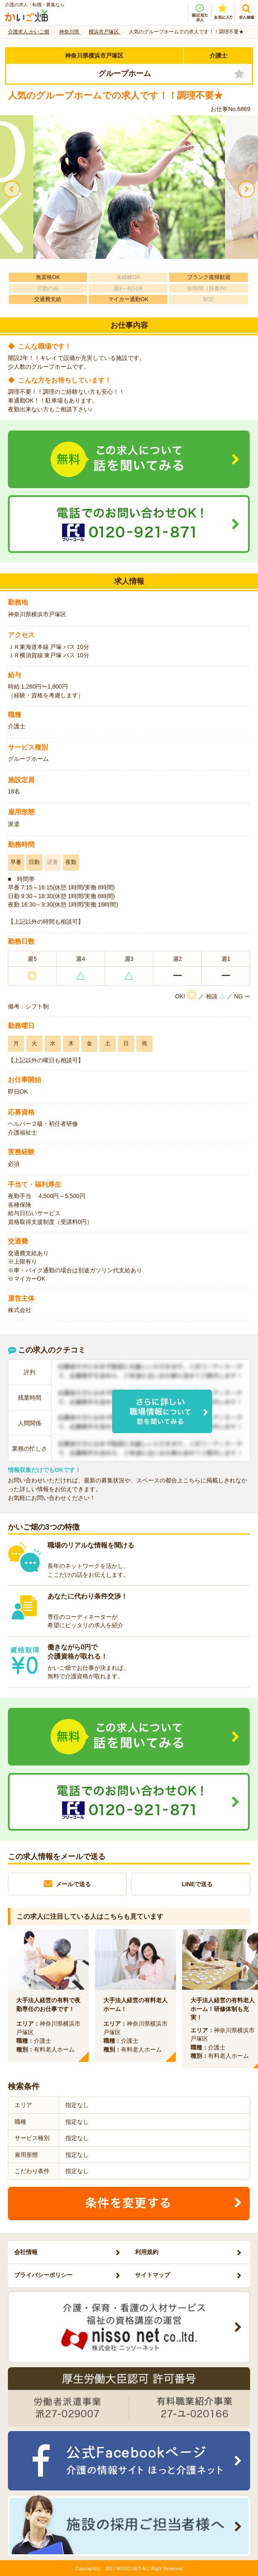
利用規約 (146, 2252)
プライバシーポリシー (43, 2275)
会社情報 (26, 2252)
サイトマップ (152, 2275)
